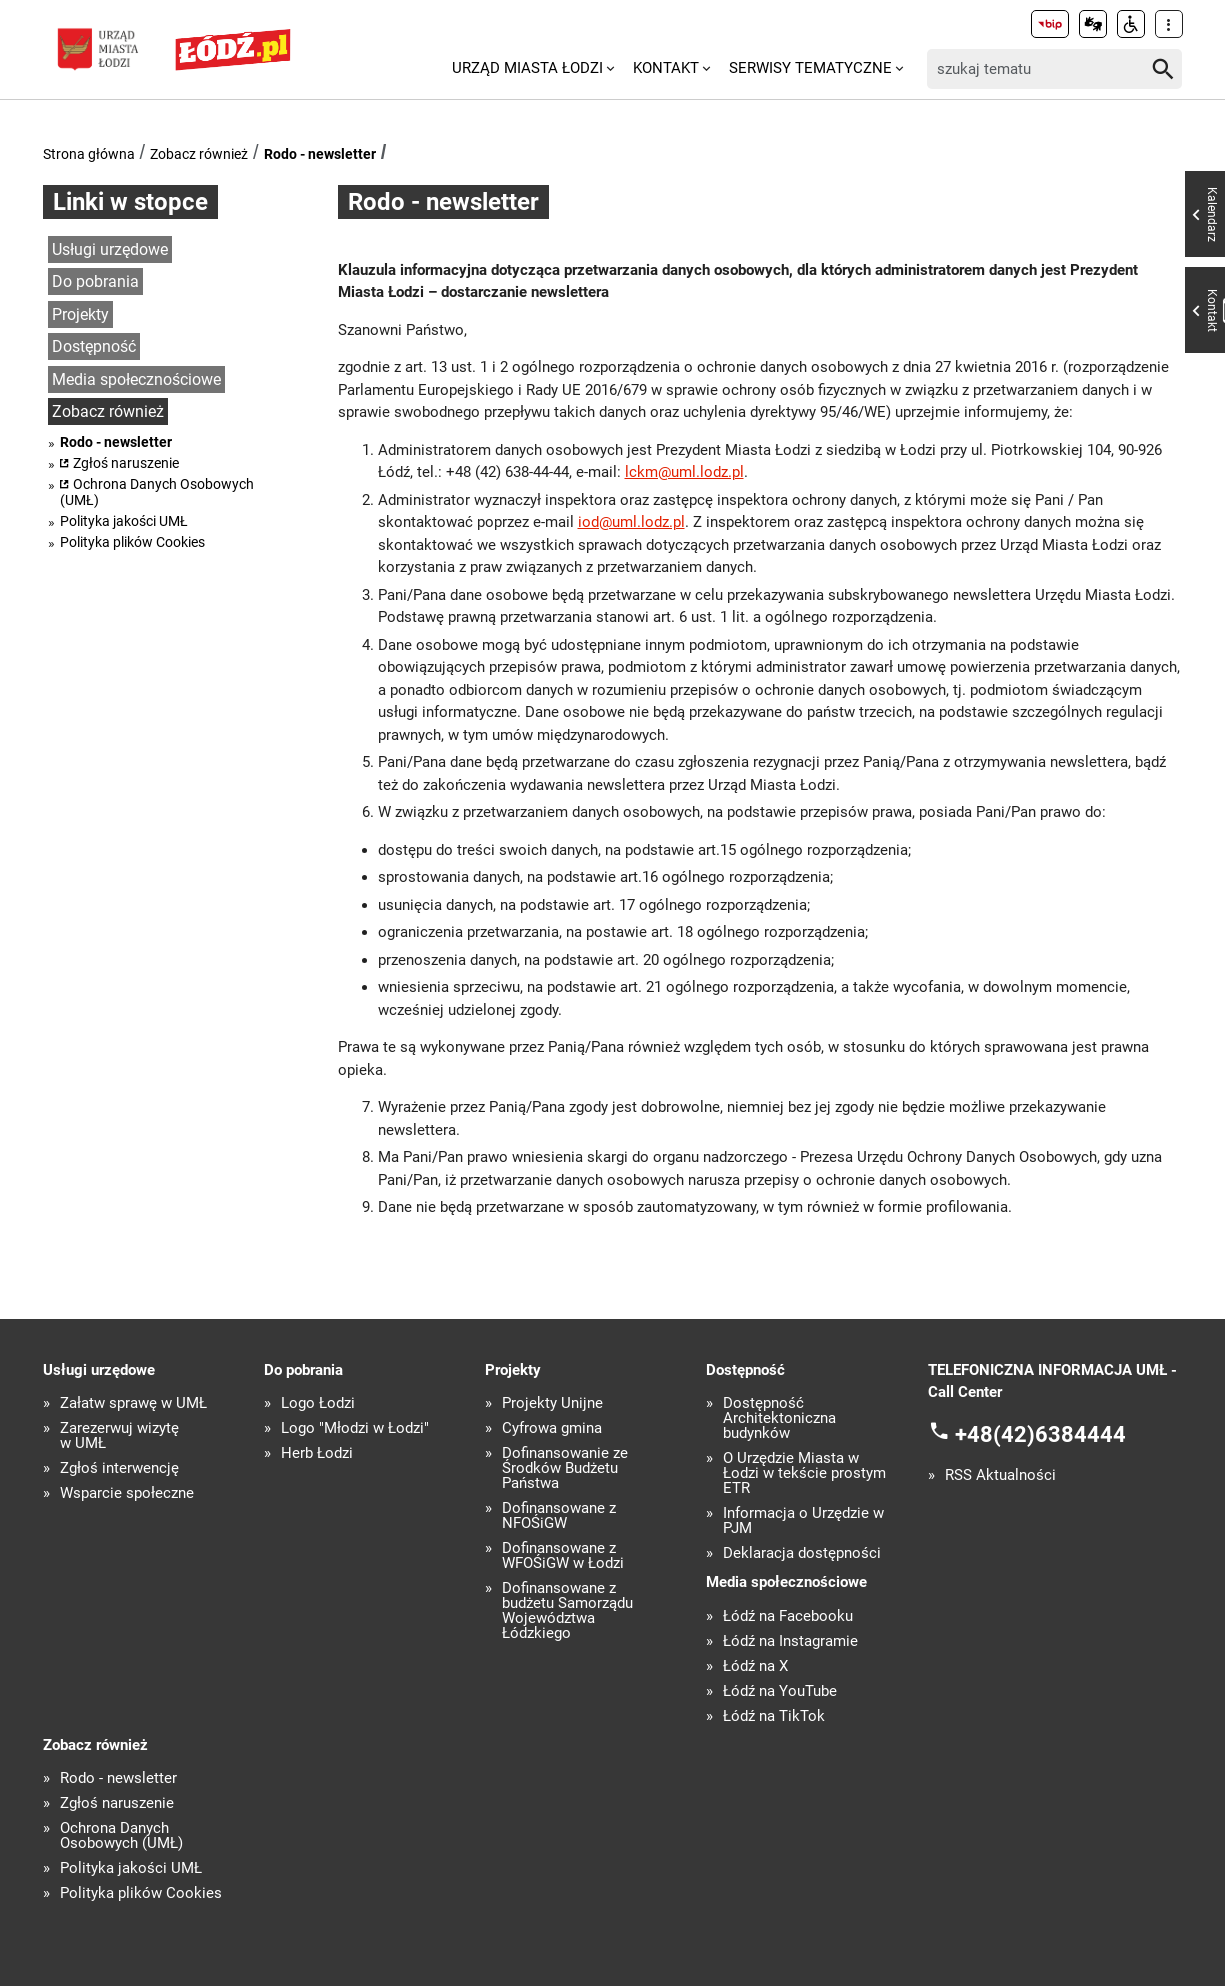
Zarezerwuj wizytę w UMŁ (119, 1436)
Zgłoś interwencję (119, 1468)
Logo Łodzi (318, 1403)
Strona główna (89, 154)
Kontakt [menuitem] (666, 68)
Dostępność (94, 346)
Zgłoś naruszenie (126, 463)
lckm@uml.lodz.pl (684, 472)
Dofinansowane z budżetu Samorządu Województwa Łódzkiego (567, 1611)
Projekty (80, 314)
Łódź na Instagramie (790, 1641)
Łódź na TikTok (774, 1716)
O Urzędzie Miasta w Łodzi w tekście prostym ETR (804, 1473)
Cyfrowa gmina (552, 1428)
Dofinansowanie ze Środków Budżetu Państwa (565, 1468)
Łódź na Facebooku (788, 1616)
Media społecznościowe (136, 379)
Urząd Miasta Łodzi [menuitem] (527, 68)
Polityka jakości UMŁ (124, 521)
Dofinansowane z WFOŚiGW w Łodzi (563, 1556)
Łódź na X (755, 1666)
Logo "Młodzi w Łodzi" (355, 1428)
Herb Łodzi (317, 1453)
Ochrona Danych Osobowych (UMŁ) (157, 492)
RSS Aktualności (1000, 1475)
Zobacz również (199, 154)
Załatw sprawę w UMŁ (133, 1403)
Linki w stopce (130, 202)
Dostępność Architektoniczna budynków (779, 1418)
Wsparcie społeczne (127, 1493)
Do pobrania (95, 281)
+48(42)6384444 (1040, 1433)
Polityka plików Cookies (132, 542)
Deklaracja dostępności (802, 1553)
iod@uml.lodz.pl (631, 522)
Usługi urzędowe (110, 249)
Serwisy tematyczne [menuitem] (810, 68)
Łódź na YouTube (780, 1691)
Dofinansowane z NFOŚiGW (559, 1516)
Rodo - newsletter (320, 154)
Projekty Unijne (552, 1403)
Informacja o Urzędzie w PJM (803, 1521)
